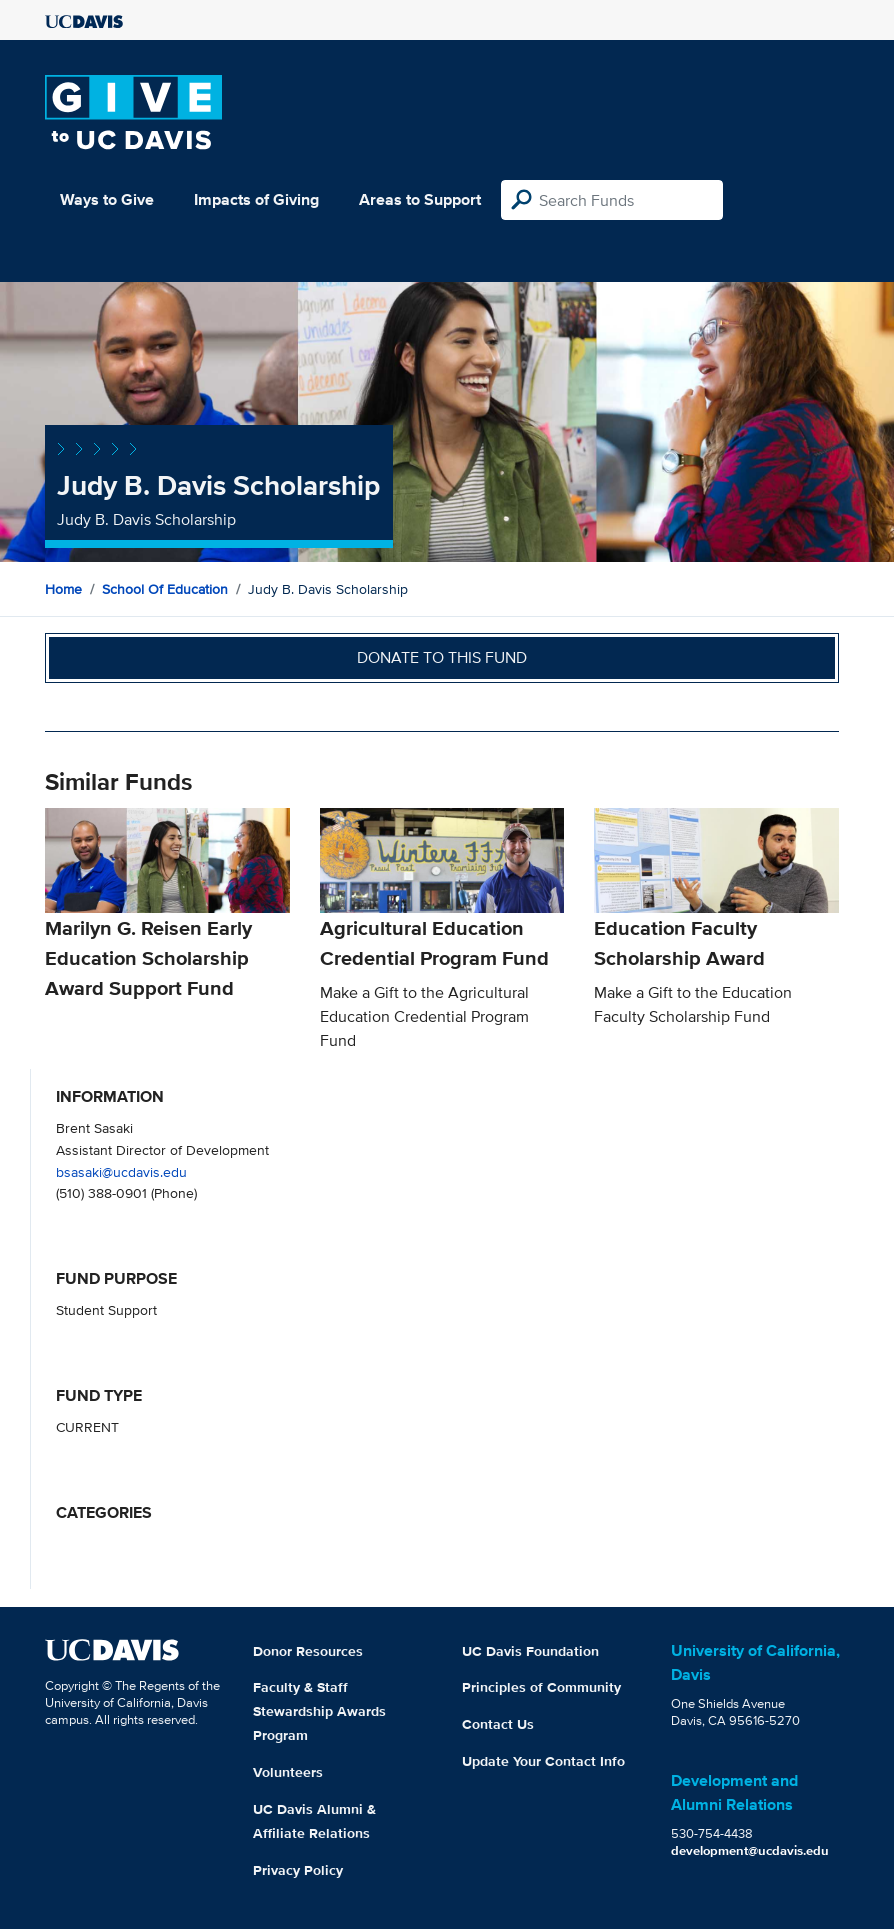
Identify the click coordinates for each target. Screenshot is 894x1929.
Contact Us (498, 1724)
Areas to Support (420, 199)
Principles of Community (541, 1687)
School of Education (165, 589)
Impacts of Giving (256, 199)
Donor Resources (308, 1651)
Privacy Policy (298, 1870)
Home (63, 589)
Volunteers (288, 1772)
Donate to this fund (442, 657)
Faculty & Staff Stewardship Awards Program (319, 1711)
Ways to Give (107, 199)
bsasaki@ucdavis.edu (121, 1171)
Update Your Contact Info (543, 1761)
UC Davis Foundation (530, 1651)
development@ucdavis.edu (750, 1850)
